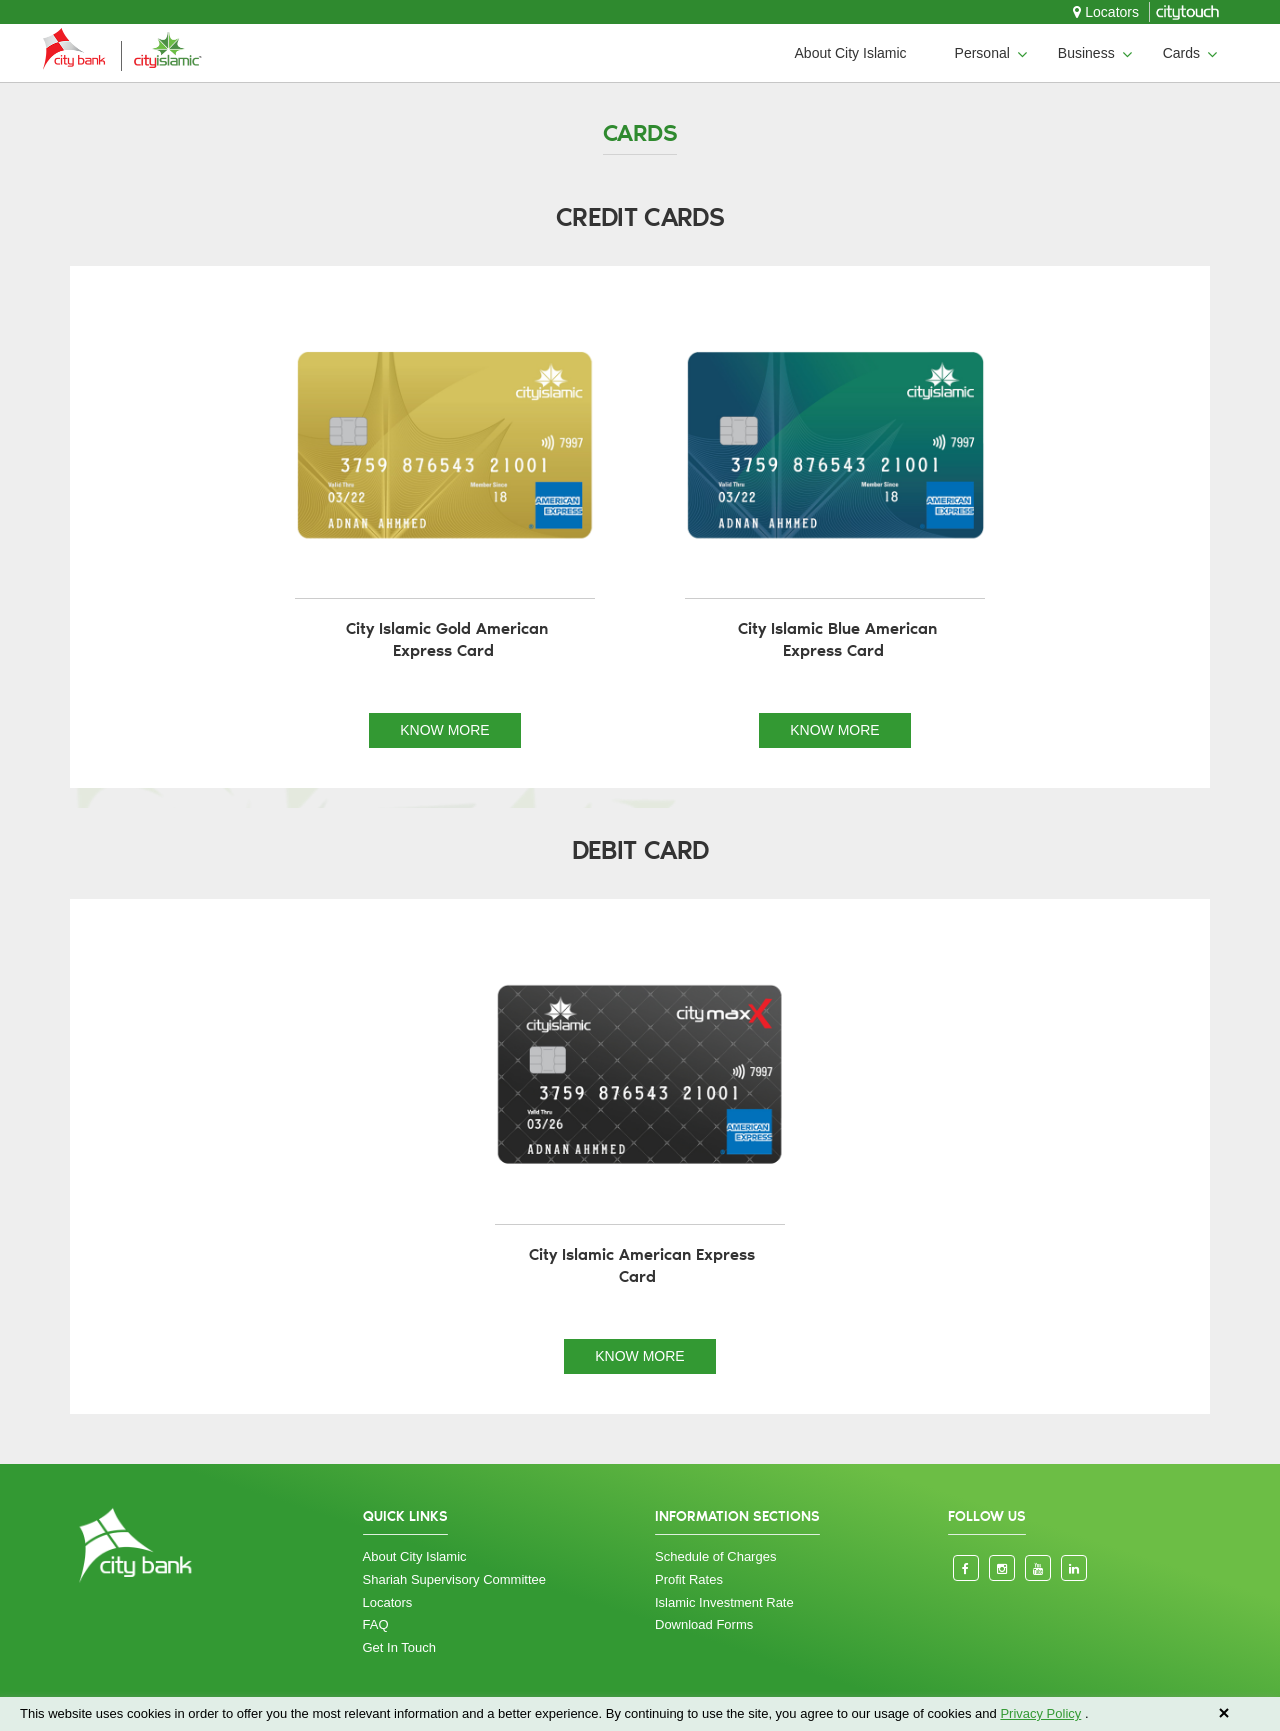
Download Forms (704, 1624)
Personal (982, 53)
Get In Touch (399, 1647)
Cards (1181, 53)
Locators (1106, 12)
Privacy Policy (1040, 1713)
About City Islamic (851, 53)
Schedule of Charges (715, 1556)
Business (1086, 53)
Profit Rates (689, 1579)
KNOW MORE (444, 730)
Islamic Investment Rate (724, 1602)
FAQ (376, 1624)
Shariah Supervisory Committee (455, 1579)
